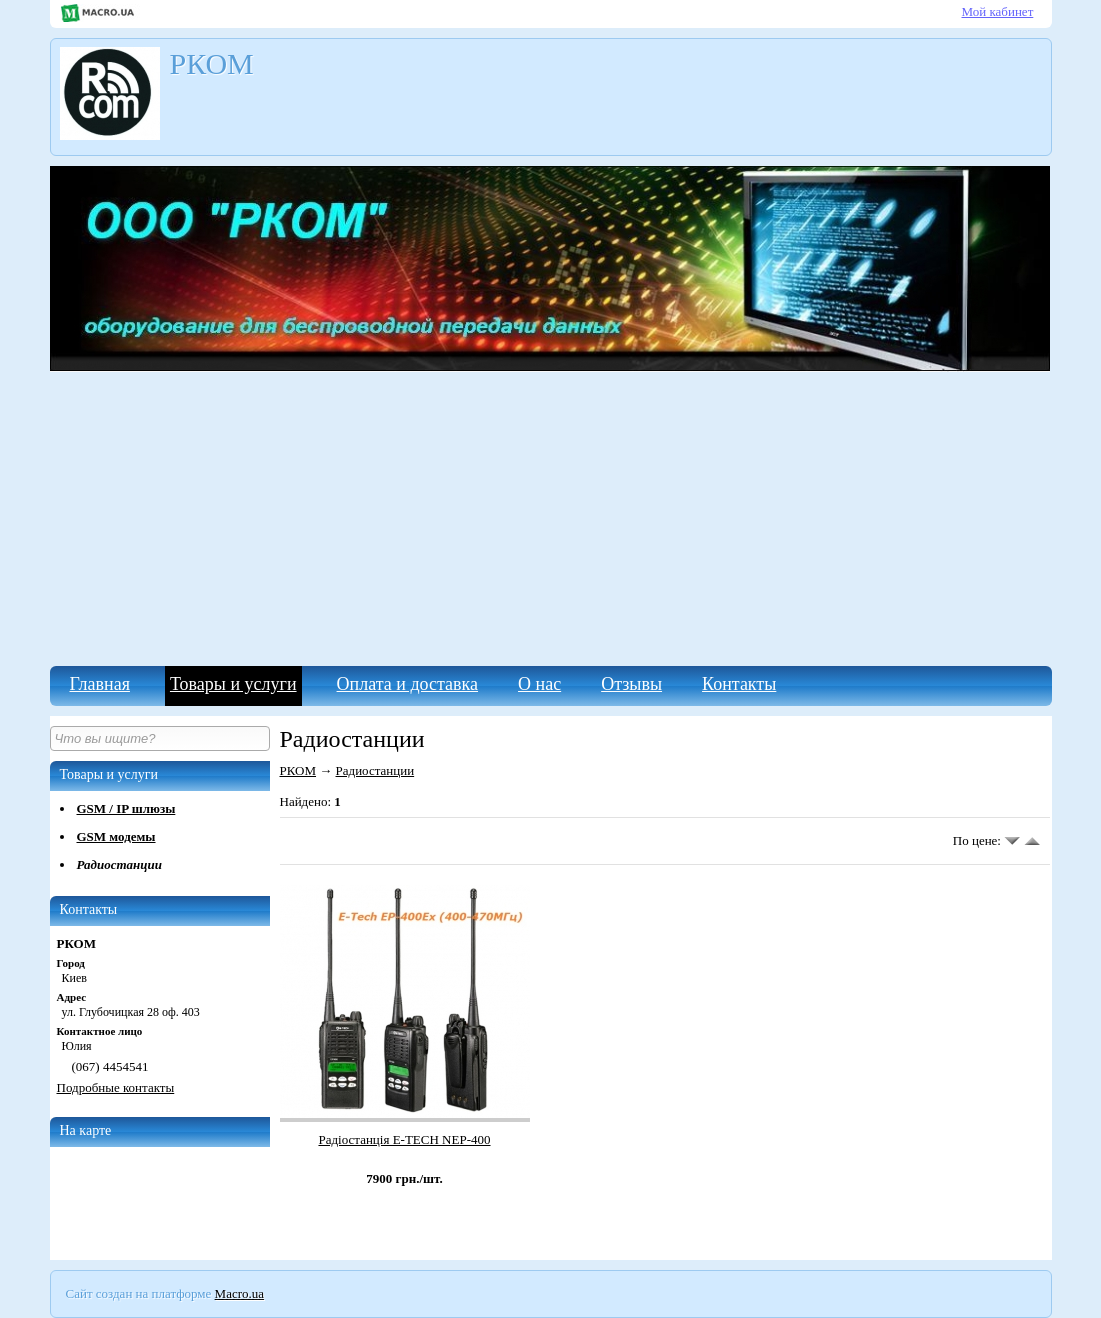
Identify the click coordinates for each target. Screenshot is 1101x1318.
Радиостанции (119, 864)
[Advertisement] (551, 516)
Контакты (739, 684)
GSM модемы (116, 836)
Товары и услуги (233, 684)
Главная (100, 684)
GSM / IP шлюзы (126, 808)
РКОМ (298, 770)
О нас (539, 684)
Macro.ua (239, 1293)
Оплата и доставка (407, 684)
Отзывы (631, 684)
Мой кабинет (998, 11)
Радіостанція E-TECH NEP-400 (404, 1139)
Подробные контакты (116, 1087)
